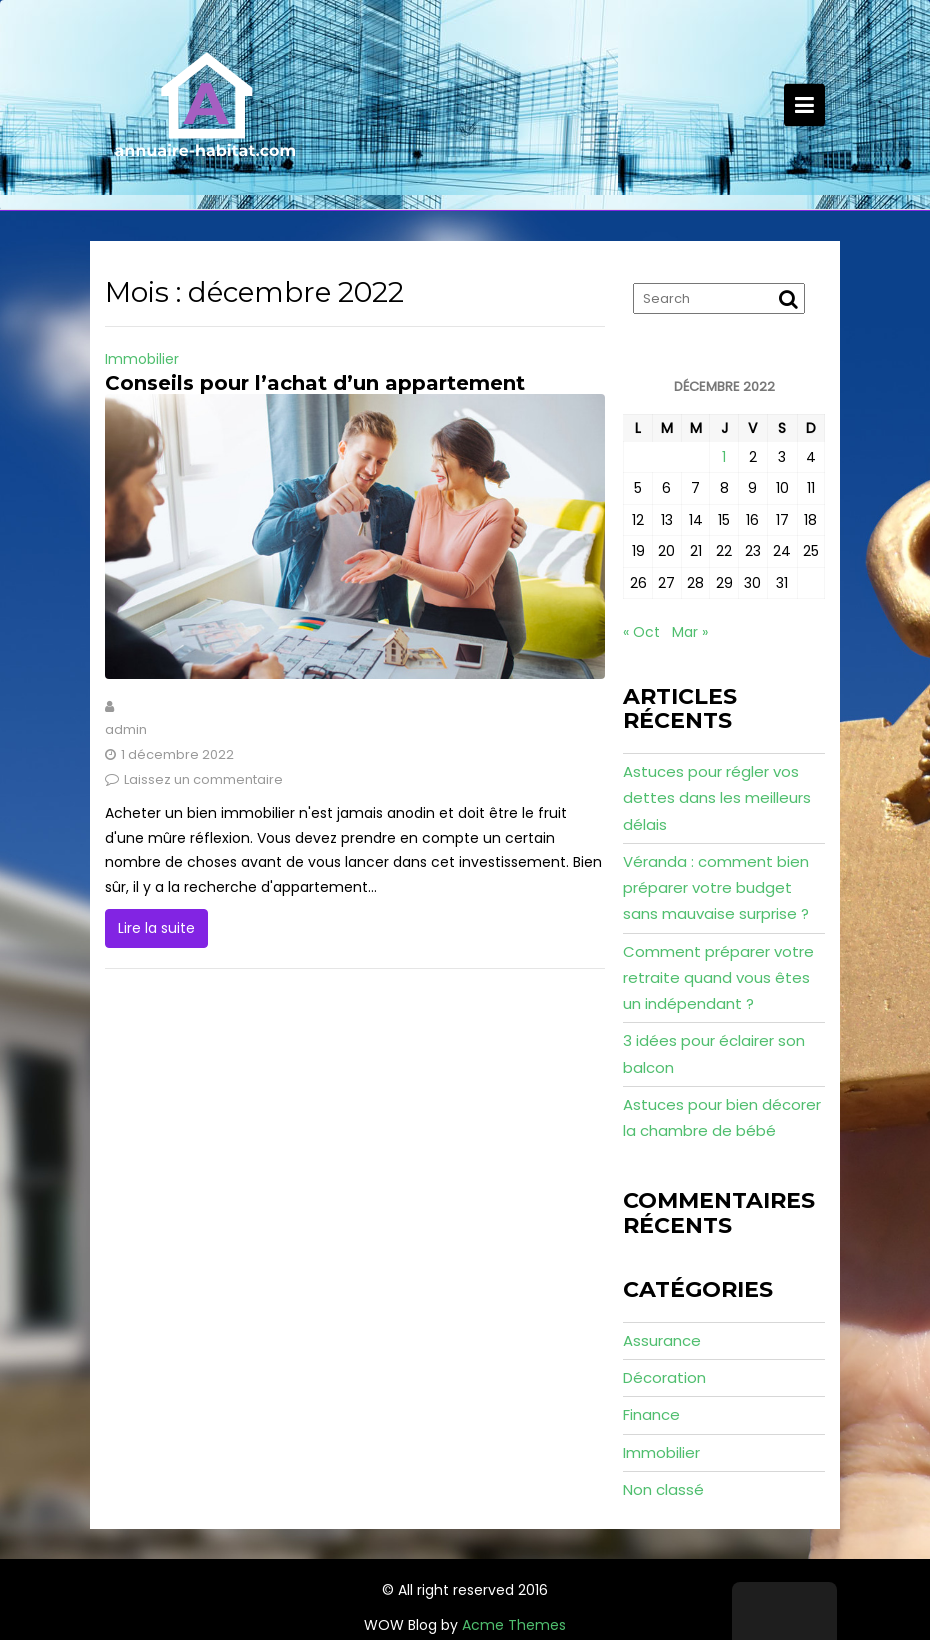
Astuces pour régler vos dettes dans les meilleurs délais (717, 798)
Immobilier (142, 359)
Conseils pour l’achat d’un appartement (315, 383)
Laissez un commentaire (203, 779)
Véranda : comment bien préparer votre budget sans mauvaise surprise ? (716, 888)
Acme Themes (514, 1625)
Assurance (662, 1340)
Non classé (663, 1489)
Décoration (664, 1377)
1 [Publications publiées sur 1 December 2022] (724, 457)
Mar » (690, 632)
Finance (651, 1414)
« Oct (641, 632)
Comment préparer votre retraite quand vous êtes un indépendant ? (718, 978)
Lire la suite (156, 928)
